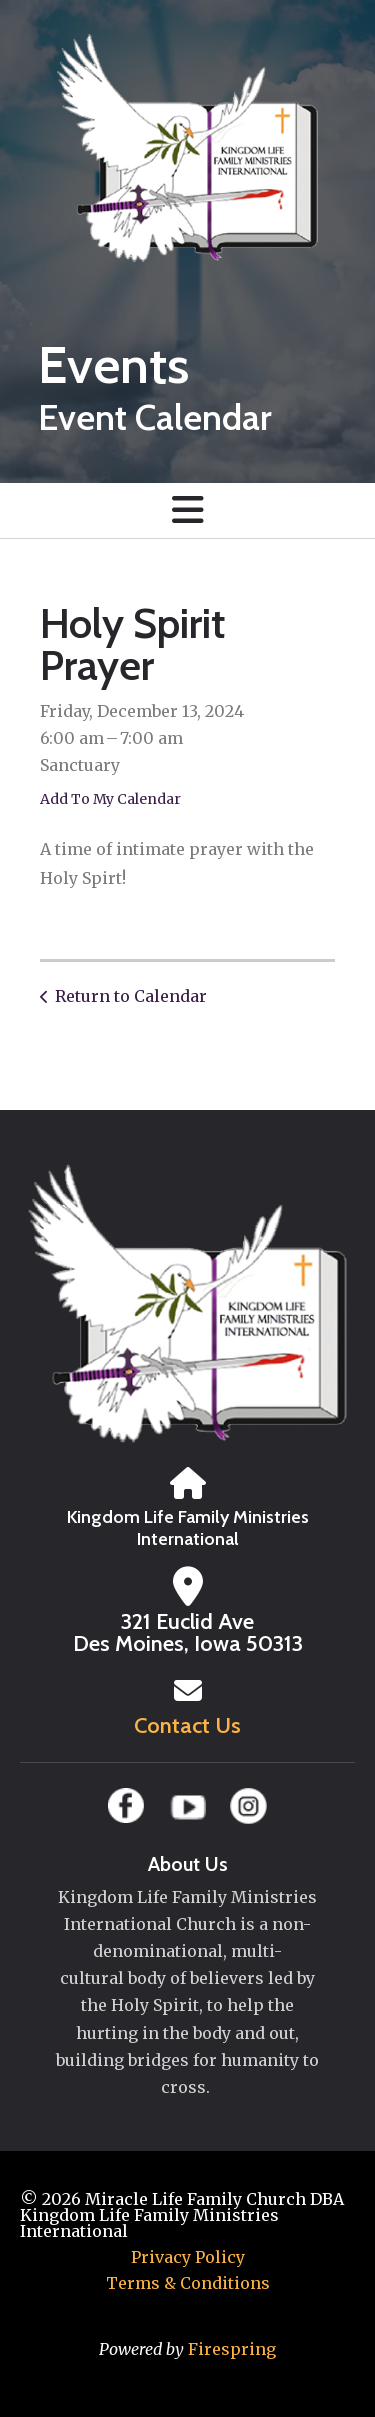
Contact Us (187, 1725)
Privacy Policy (188, 2257)
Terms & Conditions (188, 2283)
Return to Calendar (131, 996)
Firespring (232, 2349)
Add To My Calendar (110, 799)
